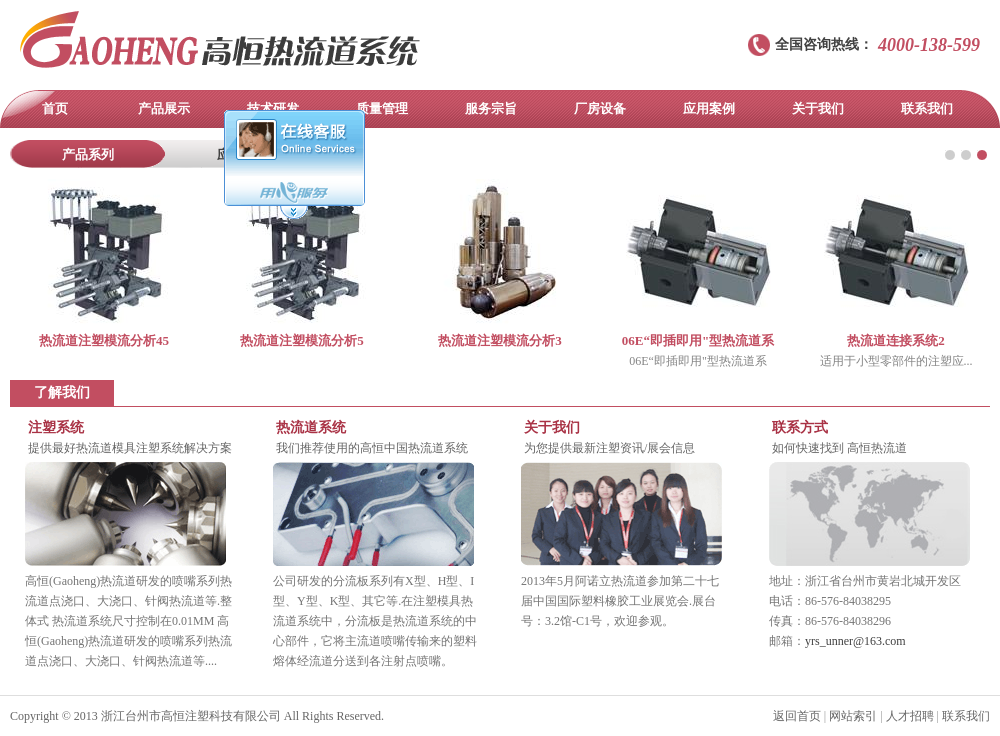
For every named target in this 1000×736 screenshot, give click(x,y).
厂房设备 (600, 108)
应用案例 (709, 108)
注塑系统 (56, 427)
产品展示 (164, 108)
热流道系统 (311, 427)
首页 (55, 108)
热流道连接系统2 (896, 340)
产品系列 (88, 154)
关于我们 (818, 108)
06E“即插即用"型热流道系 (698, 340)
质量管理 (382, 108)
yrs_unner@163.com (855, 641)
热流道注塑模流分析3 (500, 340)
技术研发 (273, 108)
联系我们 (927, 108)
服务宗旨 (491, 108)
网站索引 (853, 716)
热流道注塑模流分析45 (104, 340)
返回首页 (797, 716)
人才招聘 (910, 716)
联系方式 (800, 427)
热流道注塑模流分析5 (302, 340)
